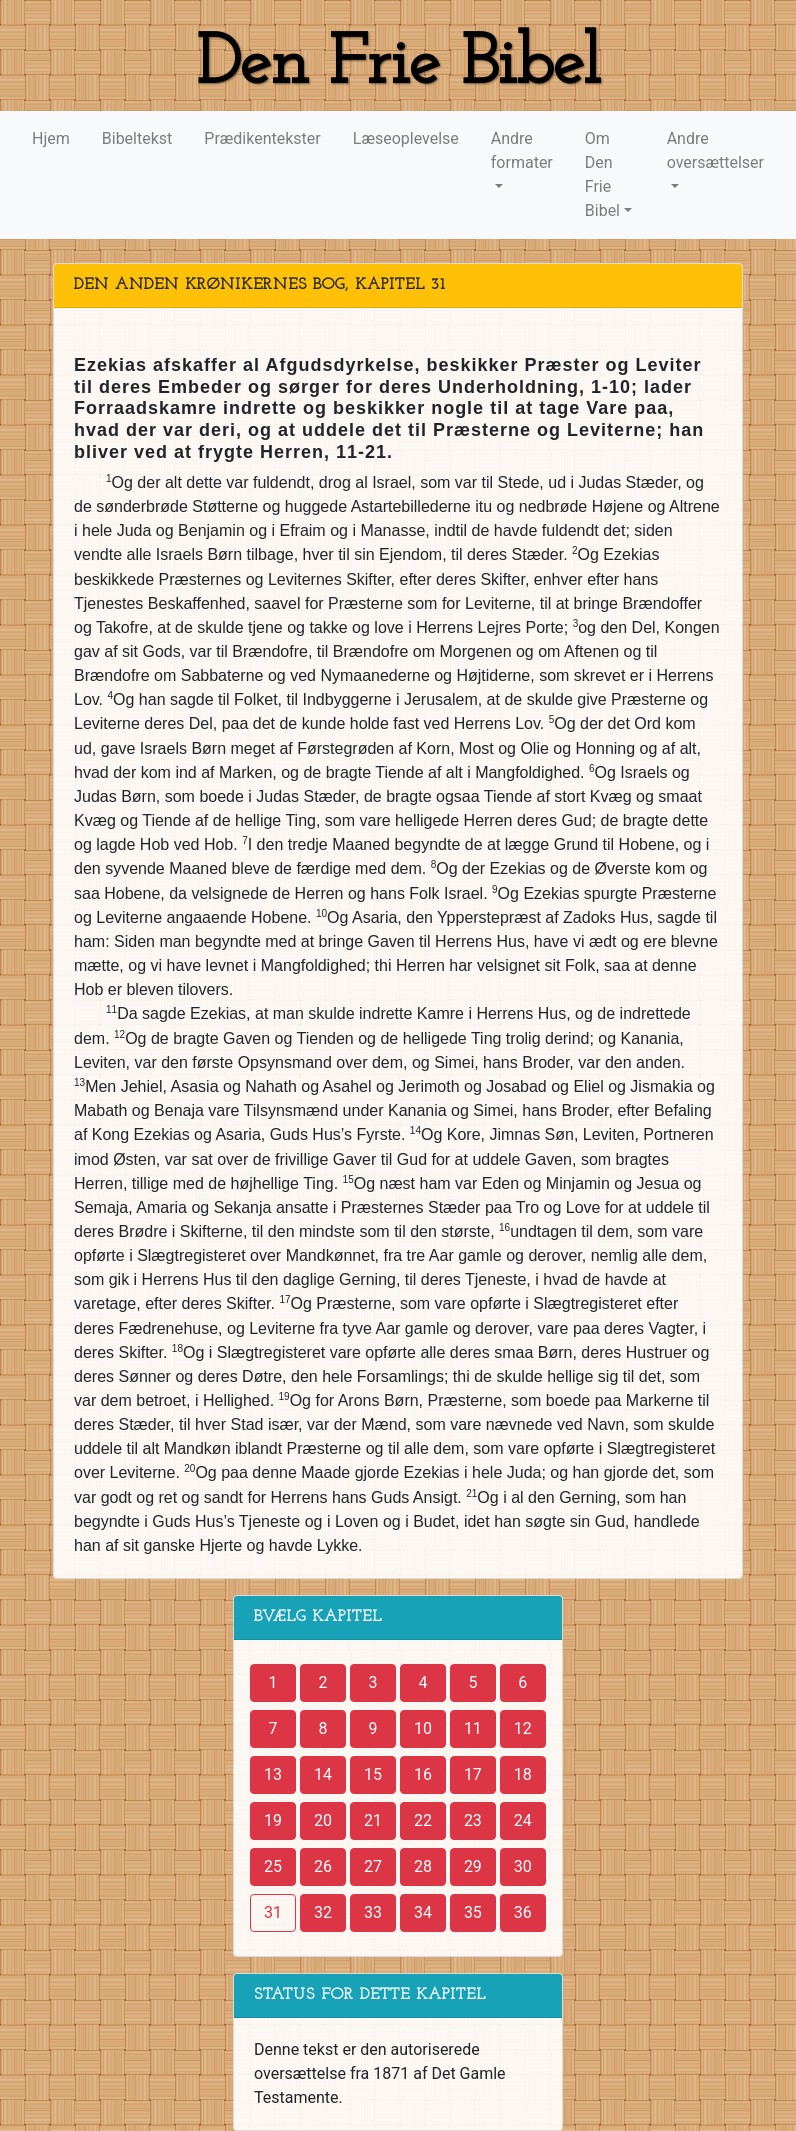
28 (423, 1866)
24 (523, 1820)
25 (273, 1866)
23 (473, 1820)
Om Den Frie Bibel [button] (602, 174)
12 (523, 1728)
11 (473, 1728)
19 (273, 1820)
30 (523, 1866)
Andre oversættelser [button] (715, 150)
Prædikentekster (262, 138)
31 (273, 1912)
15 (373, 1774)
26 (323, 1866)
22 (423, 1820)
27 (373, 1866)
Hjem (51, 138)
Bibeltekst (137, 138)
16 (423, 1774)
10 (423, 1728)
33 (373, 1912)
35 (473, 1912)
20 (323, 1820)
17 (473, 1774)
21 (373, 1820)
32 (323, 1912)
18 (523, 1774)
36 (523, 1912)
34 (423, 1912)
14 (323, 1774)
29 (473, 1866)
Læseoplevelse (406, 138)
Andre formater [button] (522, 150)
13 (273, 1774)
